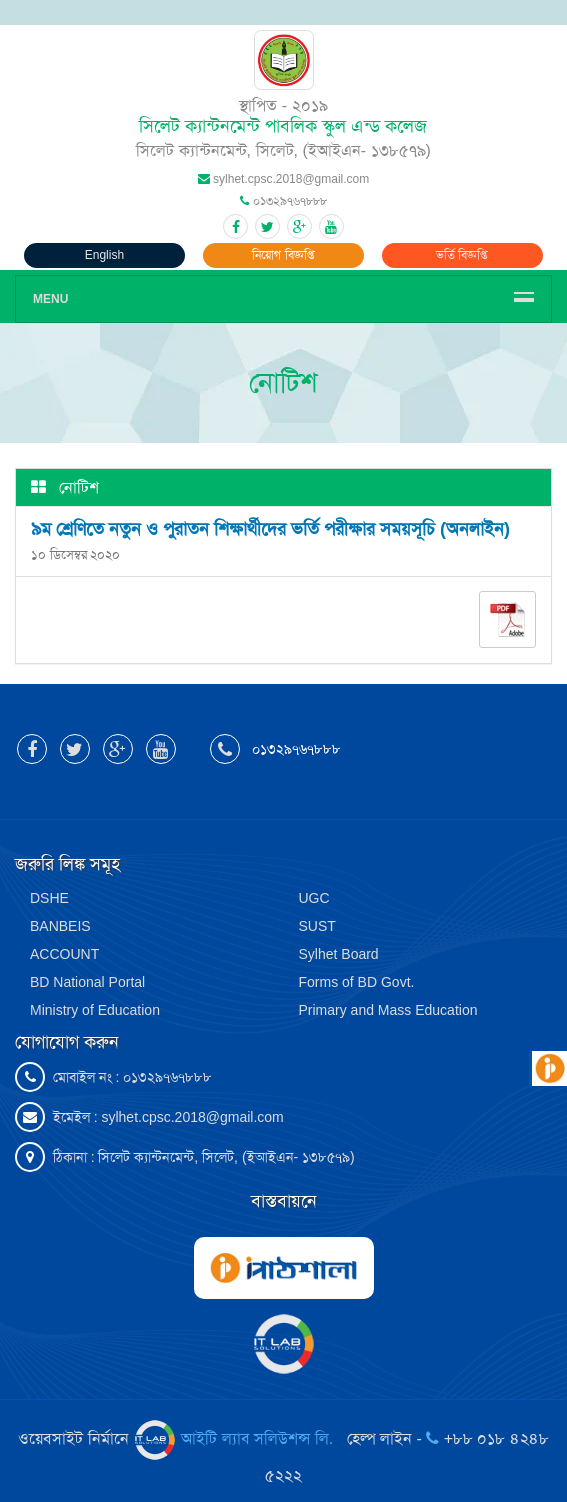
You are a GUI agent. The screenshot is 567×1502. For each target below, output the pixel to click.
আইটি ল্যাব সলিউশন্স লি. (236, 1438)
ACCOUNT (64, 954)
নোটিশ (79, 487)
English (104, 255)
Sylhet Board (339, 954)
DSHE (49, 898)
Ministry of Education (95, 1010)
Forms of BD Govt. (357, 982)
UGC (314, 898)
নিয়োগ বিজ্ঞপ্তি (283, 255)
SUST (317, 926)
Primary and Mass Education (388, 1010)
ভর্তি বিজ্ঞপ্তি (462, 255)
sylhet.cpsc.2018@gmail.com (192, 1117)
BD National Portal (87, 982)
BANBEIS (60, 926)
